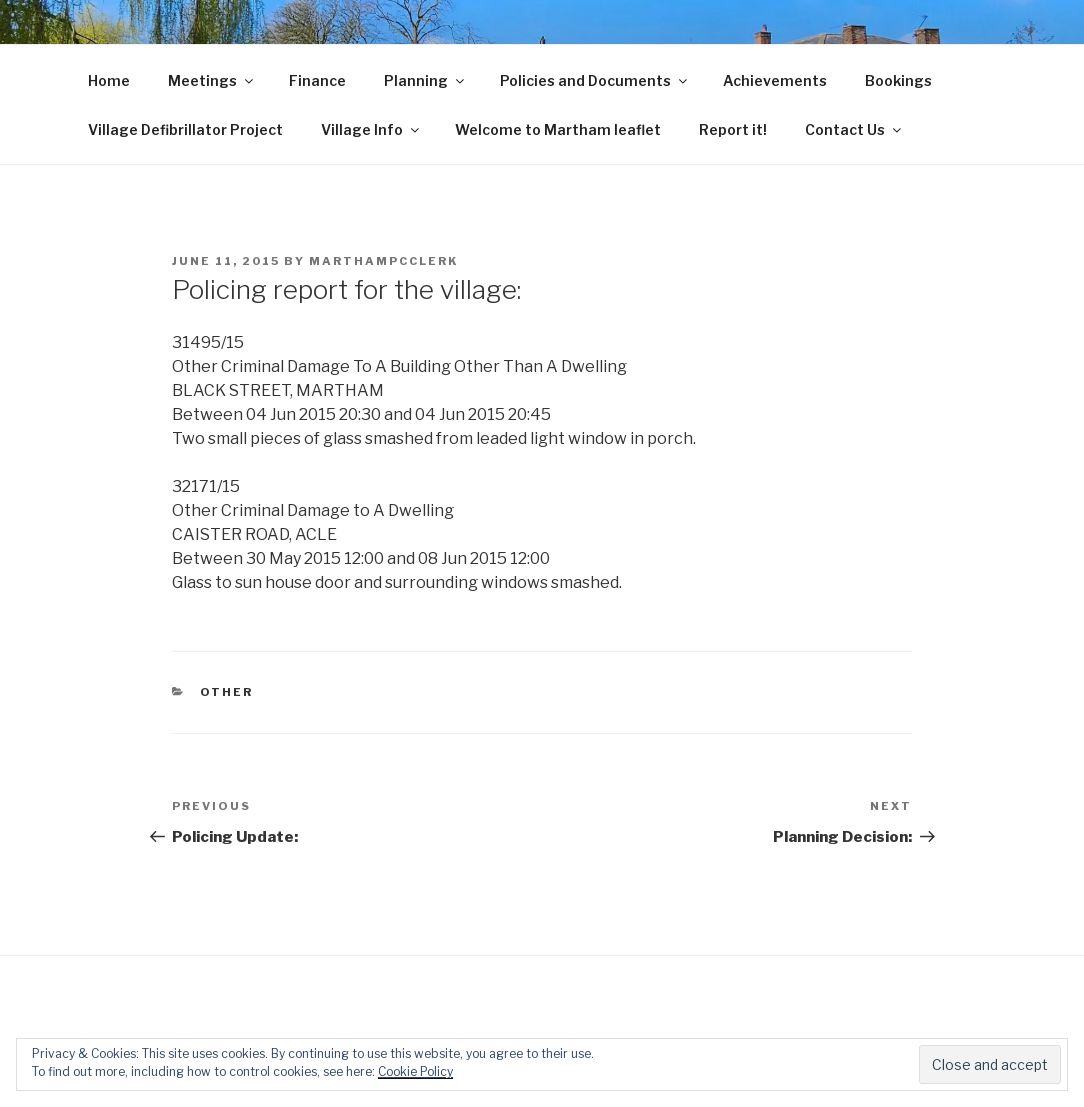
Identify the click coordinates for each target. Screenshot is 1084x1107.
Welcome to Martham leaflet (558, 129)
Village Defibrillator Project (185, 129)
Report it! (733, 129)
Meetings (212, 80)
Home (109, 80)
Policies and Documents (595, 80)
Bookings (898, 80)
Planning (425, 80)
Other (227, 692)
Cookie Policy (415, 1071)
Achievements (775, 80)
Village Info (371, 129)
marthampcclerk (383, 261)
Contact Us (854, 129)
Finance (317, 80)
